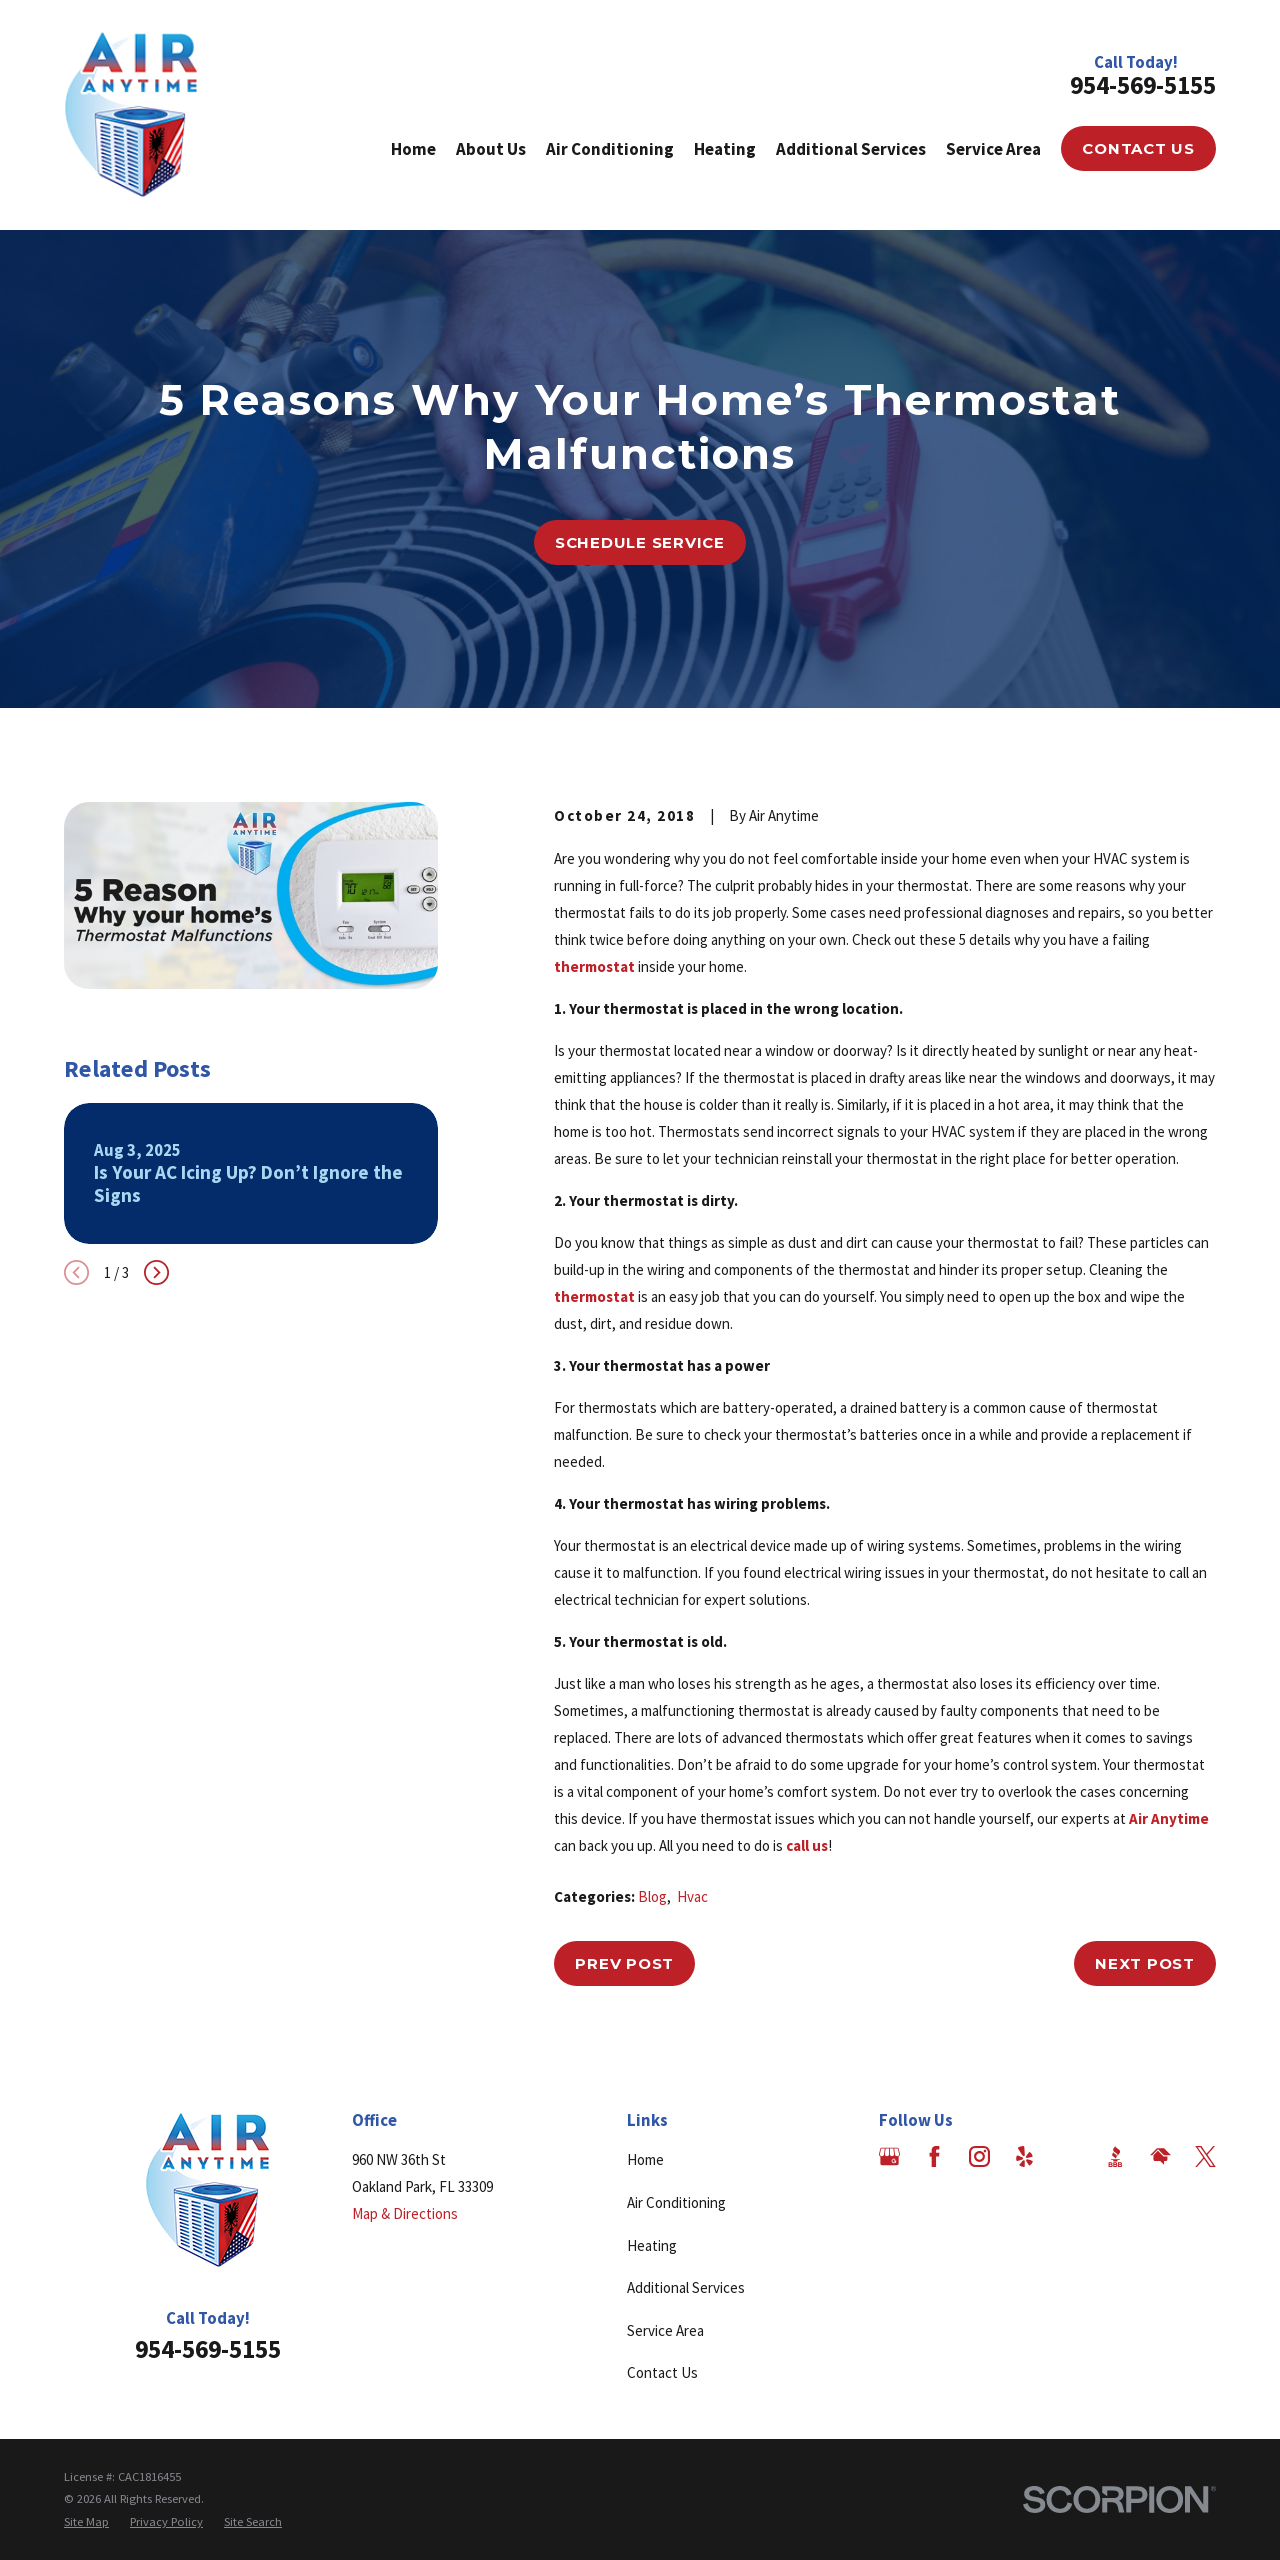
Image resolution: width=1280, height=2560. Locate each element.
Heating (652, 2245)
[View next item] (156, 1272)
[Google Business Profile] (889, 2156)
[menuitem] (86, 2522)
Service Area (665, 2330)
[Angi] (1069, 2156)
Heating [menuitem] (725, 149)
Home (645, 2159)
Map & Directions (405, 2213)
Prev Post (624, 1963)
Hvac (692, 1896)
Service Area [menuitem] (993, 149)
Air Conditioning (676, 2202)
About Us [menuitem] (491, 149)
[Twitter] (1205, 2156)
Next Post (1145, 1963)
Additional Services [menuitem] (851, 149)
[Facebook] (934, 2156)
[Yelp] (1024, 2156)
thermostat (594, 966)
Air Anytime (1169, 1818)
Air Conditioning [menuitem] (610, 149)
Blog (652, 1896)
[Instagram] (979, 2156)
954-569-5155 (1143, 85)
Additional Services (686, 2287)
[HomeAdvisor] (1160, 2156)
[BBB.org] (1115, 2156)
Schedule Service (640, 542)
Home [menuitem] (413, 149)
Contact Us (1138, 148)
